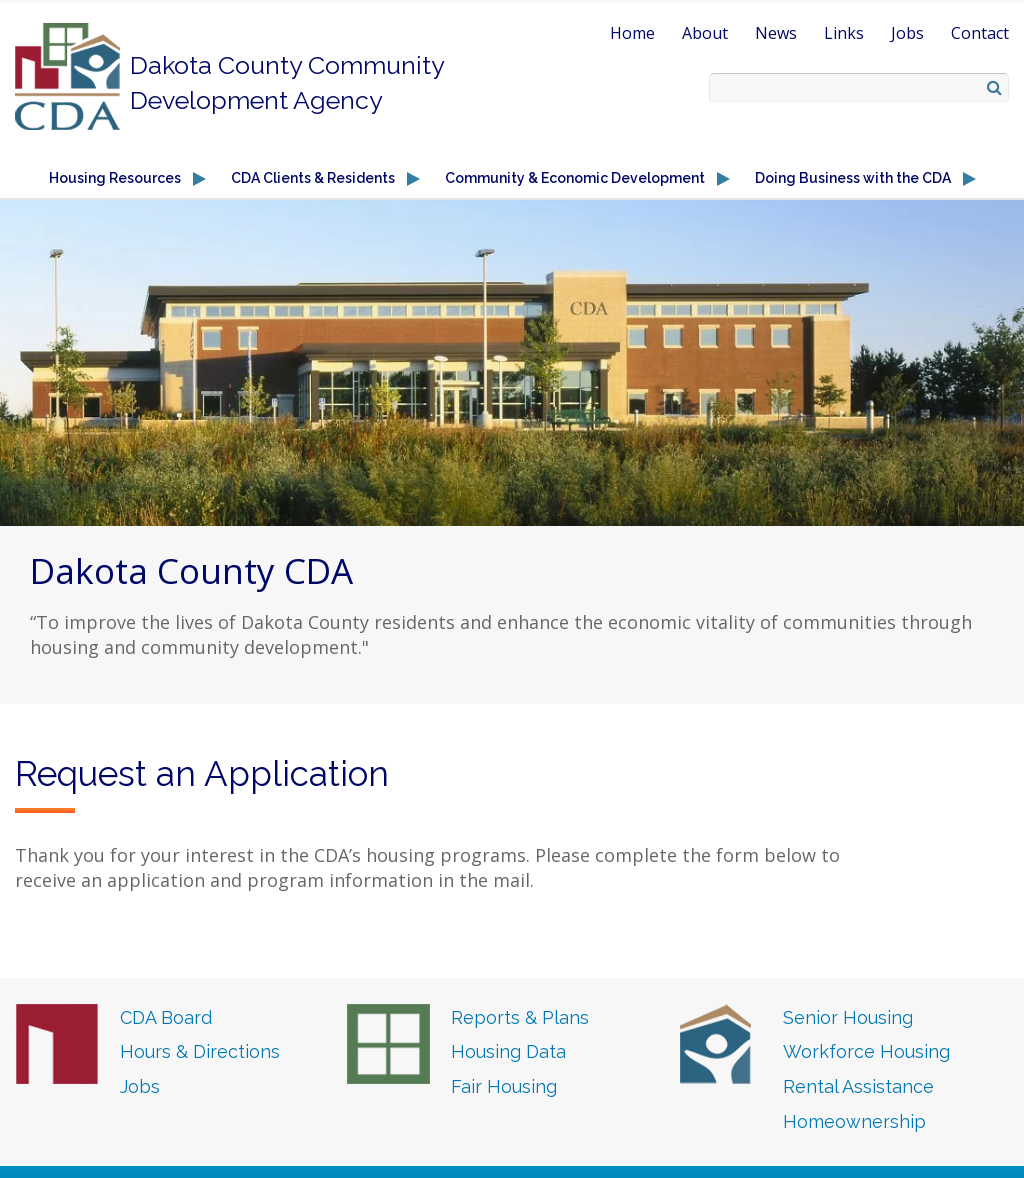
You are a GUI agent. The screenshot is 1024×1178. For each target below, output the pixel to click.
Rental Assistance (858, 1086)
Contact (980, 33)
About (705, 33)
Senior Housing (848, 1017)
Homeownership (854, 1121)
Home (632, 33)
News (776, 33)
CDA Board (166, 1017)
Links (844, 33)
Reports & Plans (520, 1017)
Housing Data (508, 1051)
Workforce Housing (866, 1051)
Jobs (907, 33)
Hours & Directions (200, 1051)
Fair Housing (504, 1086)
